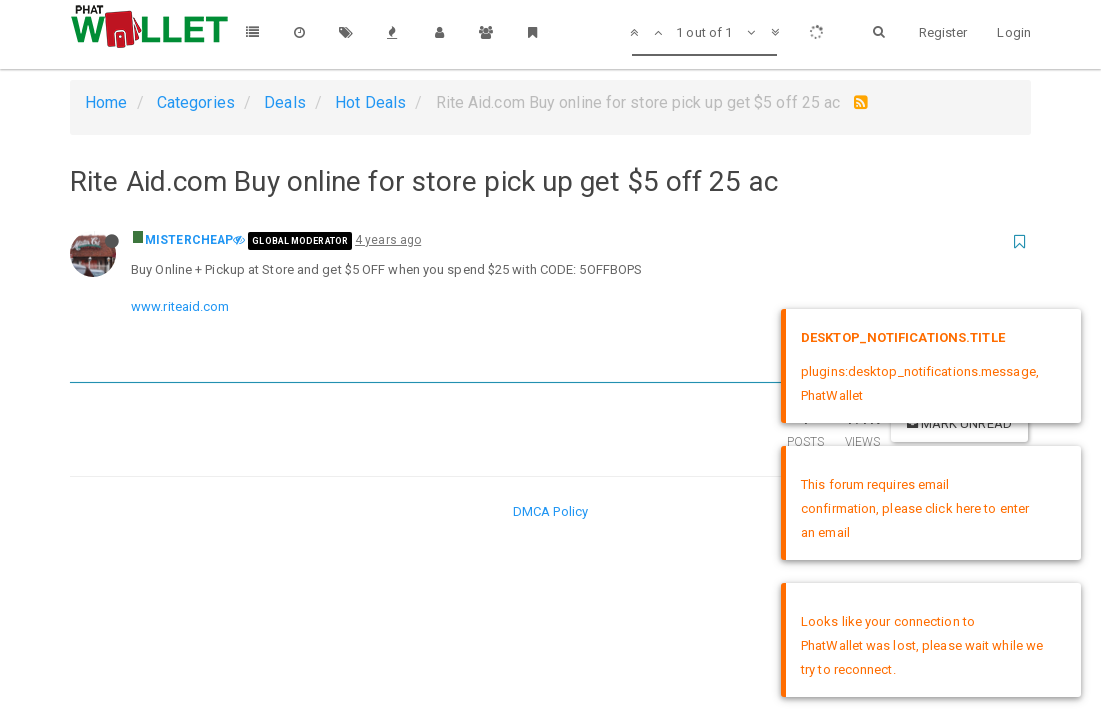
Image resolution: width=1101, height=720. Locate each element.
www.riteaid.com (180, 306)
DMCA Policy (550, 511)
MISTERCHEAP (189, 240)
